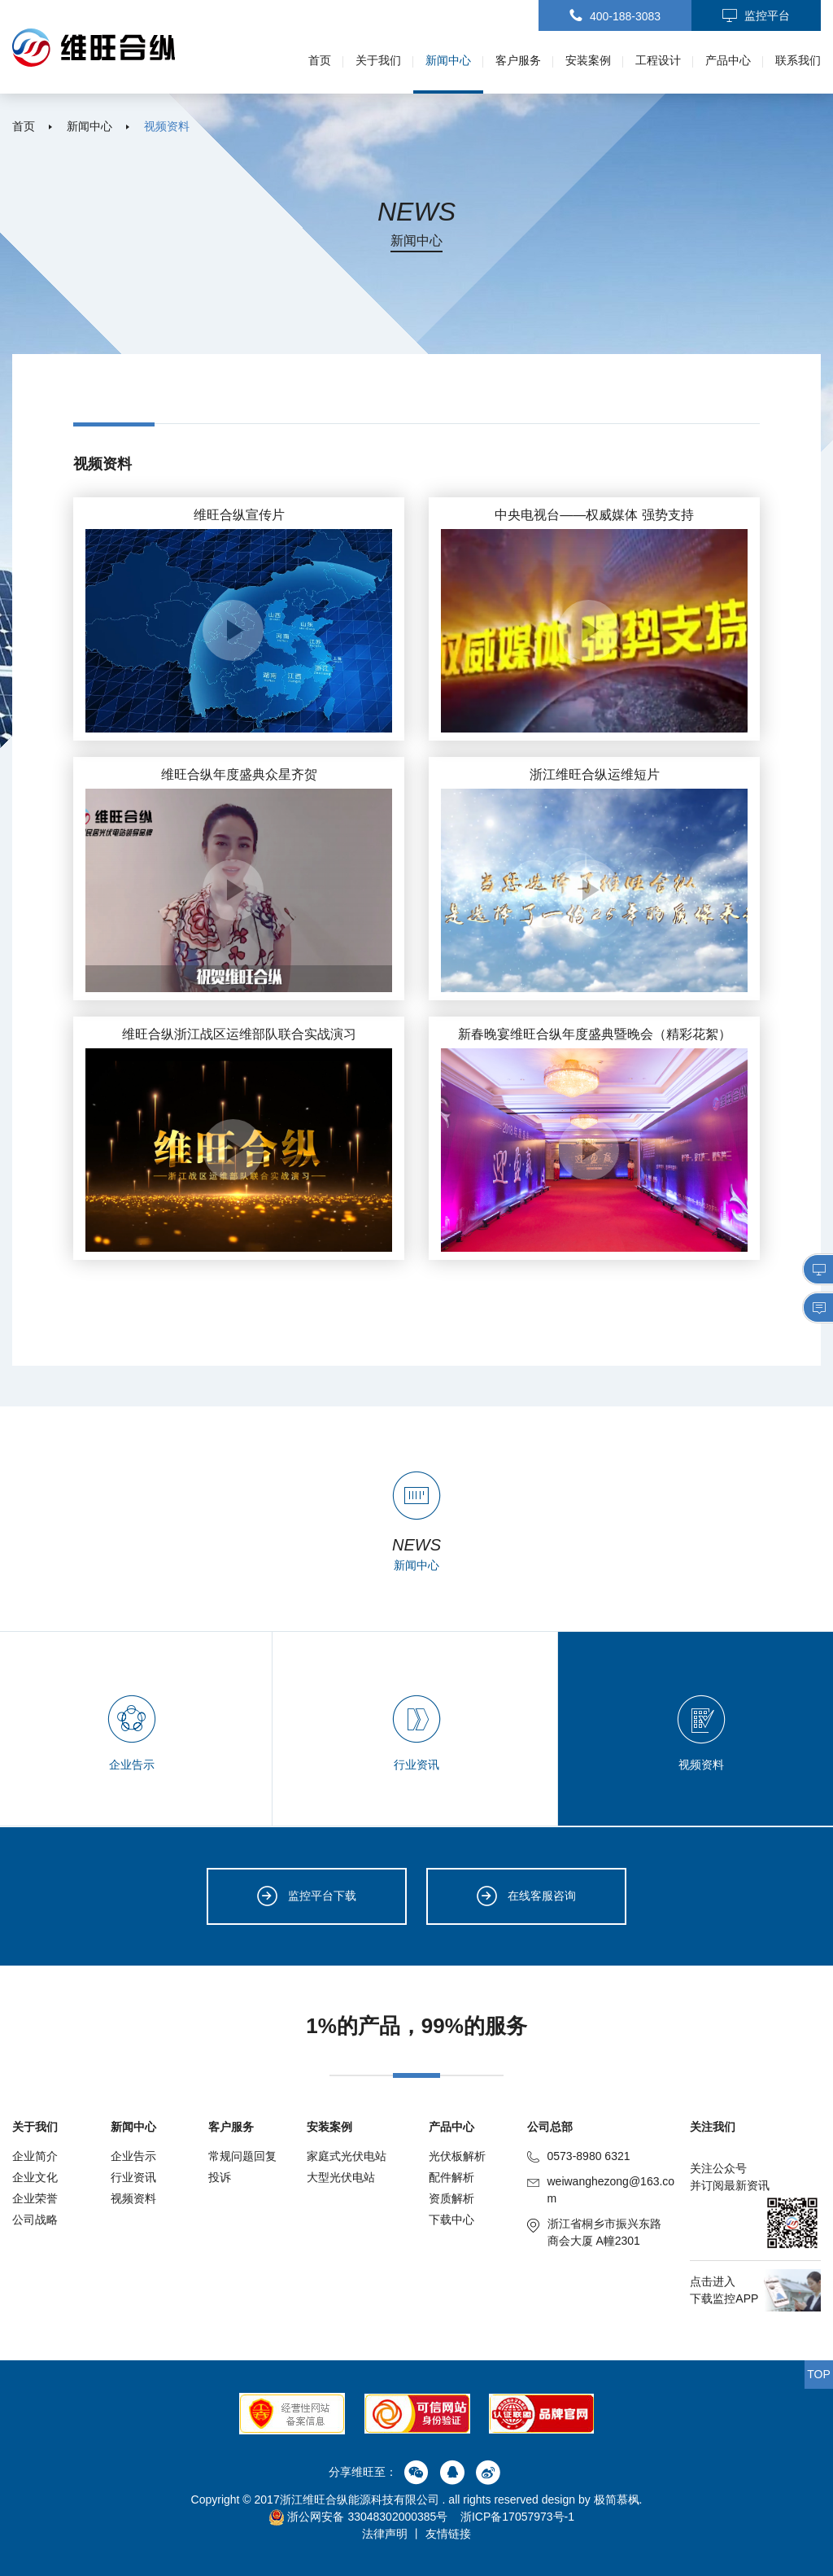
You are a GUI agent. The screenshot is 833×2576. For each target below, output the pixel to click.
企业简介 (35, 2156)
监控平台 (756, 16)
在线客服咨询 (526, 1896)
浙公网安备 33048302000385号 (358, 2516)
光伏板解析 (457, 2156)
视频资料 (167, 126)
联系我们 (798, 60)
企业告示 (133, 2156)
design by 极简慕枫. (592, 2499)
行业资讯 (133, 2177)
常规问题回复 (242, 2156)
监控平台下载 (306, 1896)
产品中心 (728, 60)
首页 (319, 60)
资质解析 (451, 2198)
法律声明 (385, 2533)
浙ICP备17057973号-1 (517, 2516)
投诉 (219, 2177)
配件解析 (451, 2177)
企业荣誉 (35, 2198)
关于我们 (378, 60)
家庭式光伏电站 (346, 2156)
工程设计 (658, 60)
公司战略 (35, 2219)
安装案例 (588, 60)
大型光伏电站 (341, 2177)
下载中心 (451, 2219)
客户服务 (518, 60)
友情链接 (448, 2533)
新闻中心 (448, 60)
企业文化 (35, 2177)
